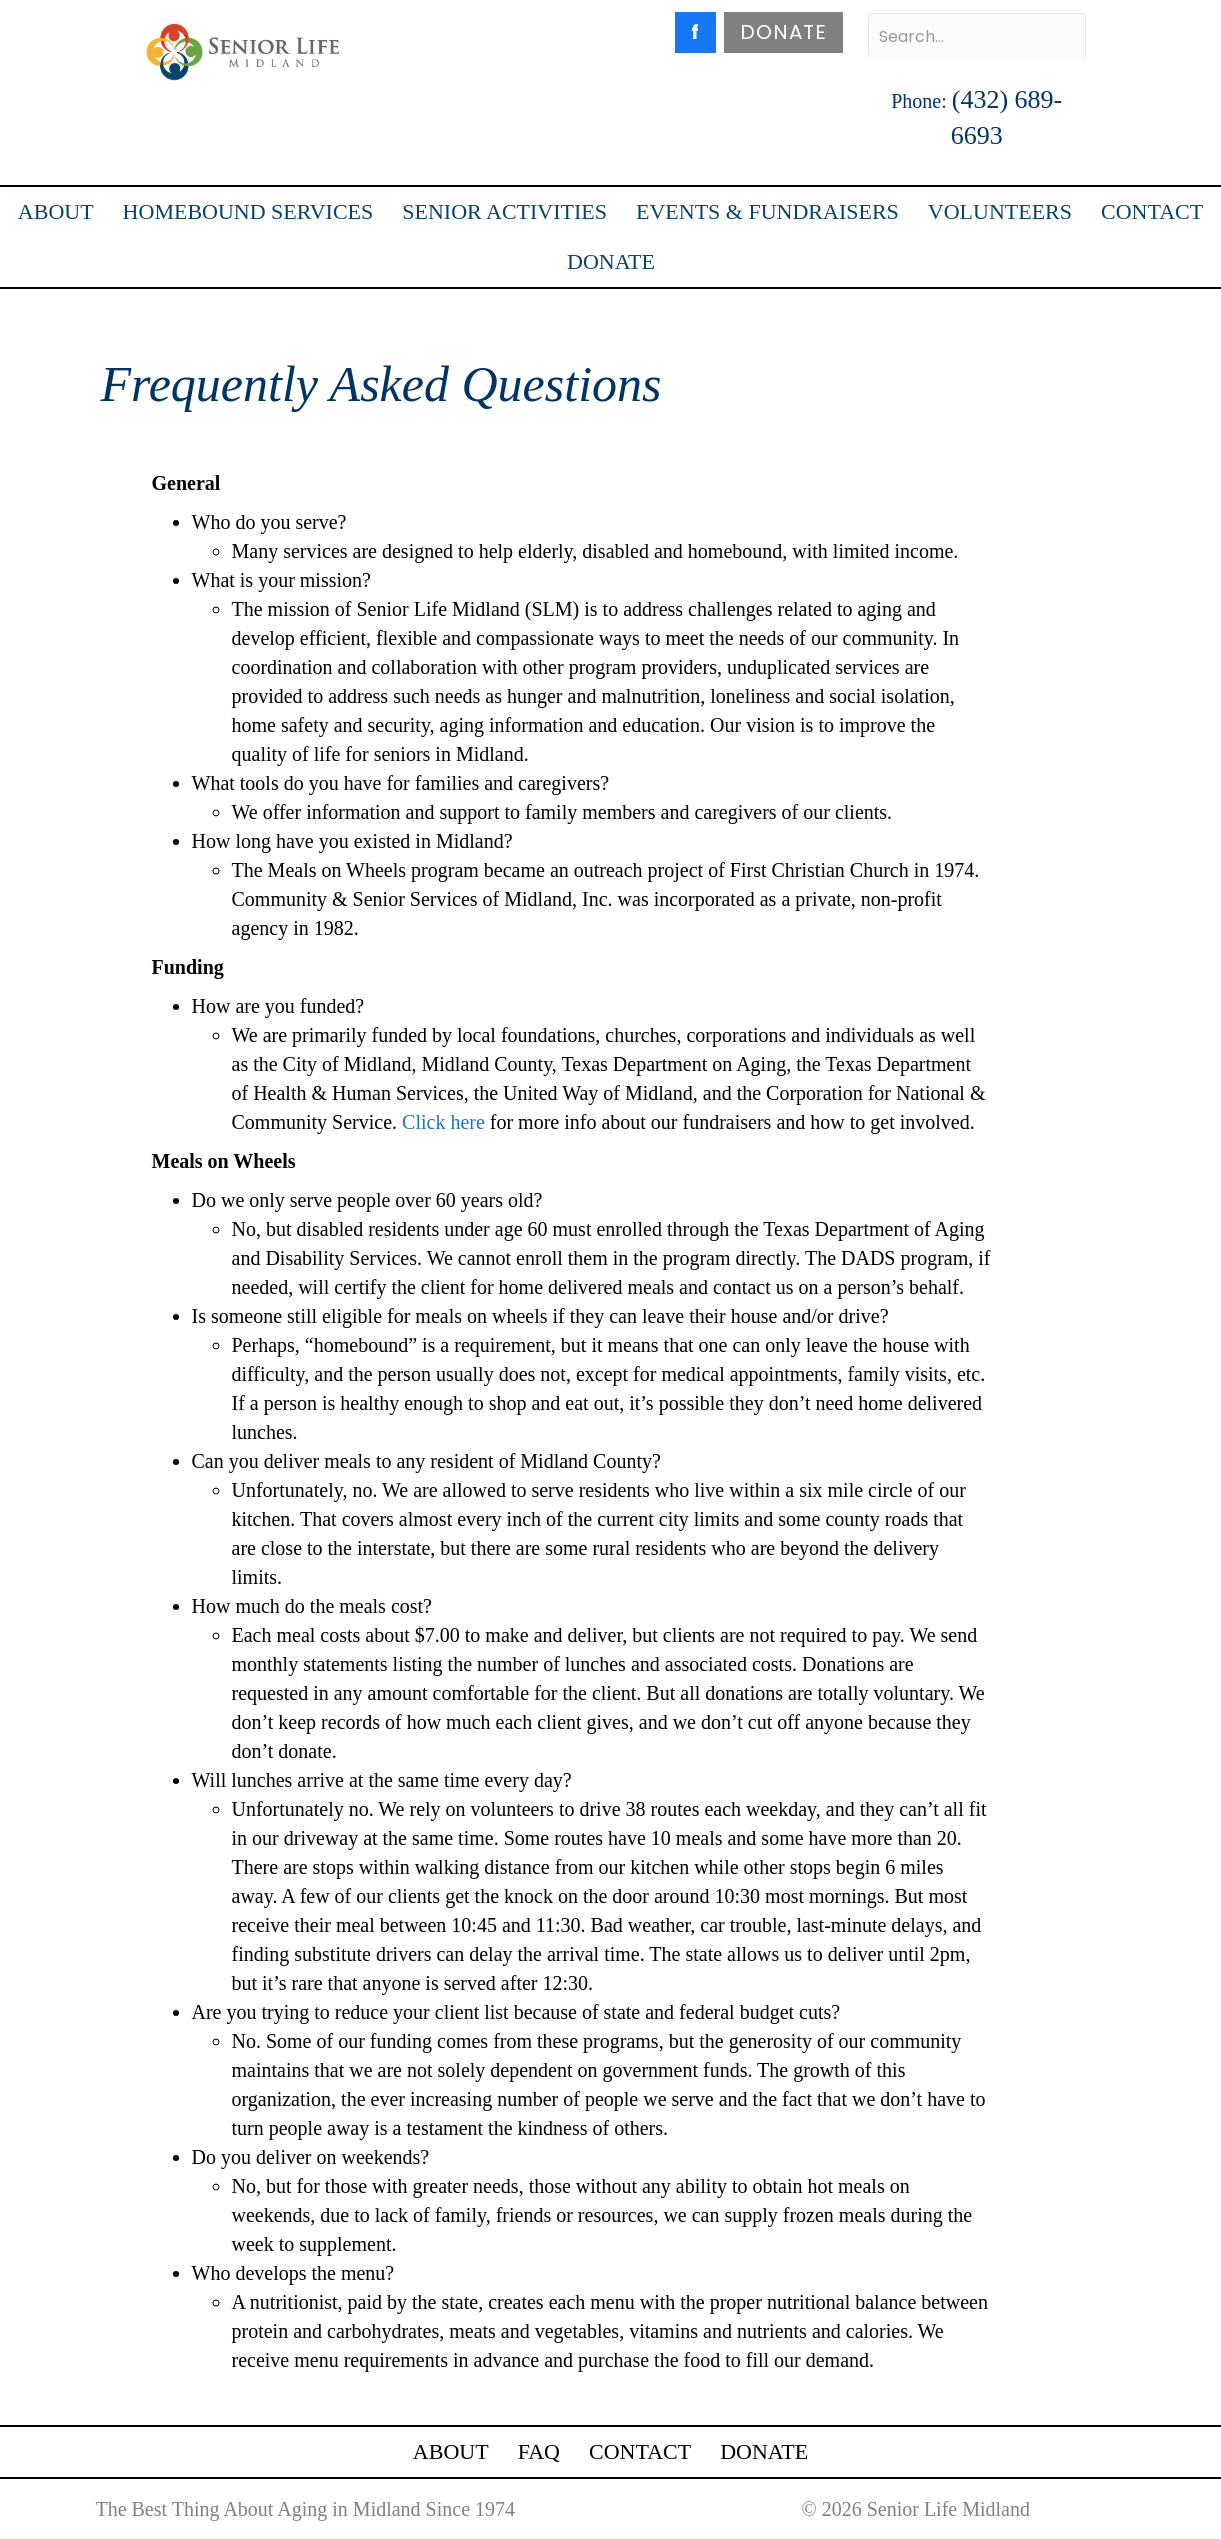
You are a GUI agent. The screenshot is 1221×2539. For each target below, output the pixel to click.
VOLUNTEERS (1000, 211)
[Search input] (977, 36)
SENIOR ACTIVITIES (504, 211)
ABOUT (56, 211)
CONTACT (1152, 211)
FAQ (539, 2451)
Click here (443, 1122)
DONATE (783, 32)
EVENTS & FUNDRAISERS (767, 211)
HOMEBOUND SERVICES (248, 211)
